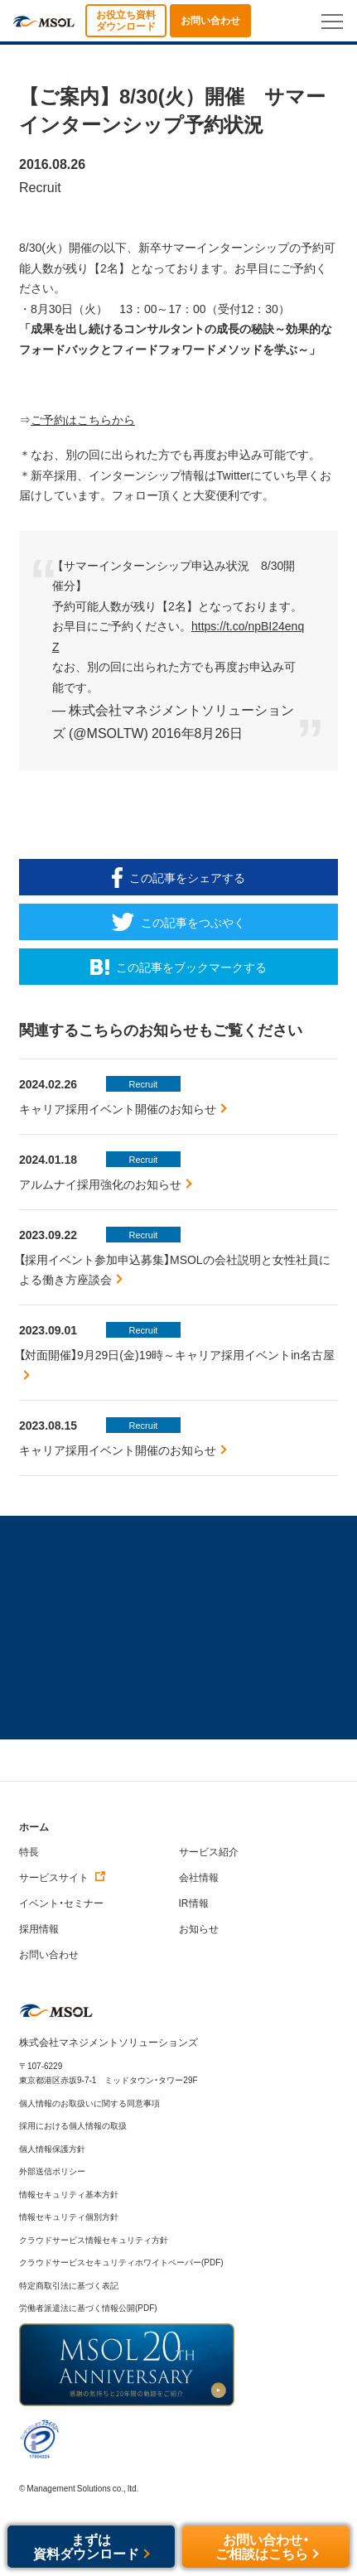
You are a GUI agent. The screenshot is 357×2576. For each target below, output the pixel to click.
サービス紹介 (209, 1851)
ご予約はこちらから (83, 420)
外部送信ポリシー (52, 2170)
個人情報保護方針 (52, 2148)
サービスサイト (63, 1876)
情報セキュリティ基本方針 (68, 2194)
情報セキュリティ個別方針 (68, 2216)
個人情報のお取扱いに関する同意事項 (89, 2102)
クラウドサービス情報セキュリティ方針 (93, 2239)
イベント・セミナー (61, 1902)
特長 (29, 1851)
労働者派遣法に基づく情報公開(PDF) (88, 2307)
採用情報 (39, 1928)
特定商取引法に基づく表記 (68, 2285)
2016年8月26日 (197, 732)
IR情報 (194, 1902)
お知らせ (199, 1928)
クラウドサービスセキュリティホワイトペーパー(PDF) (121, 2261)
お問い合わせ (49, 1953)
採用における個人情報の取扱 (73, 2125)
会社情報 (199, 1876)
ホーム (34, 1827)
